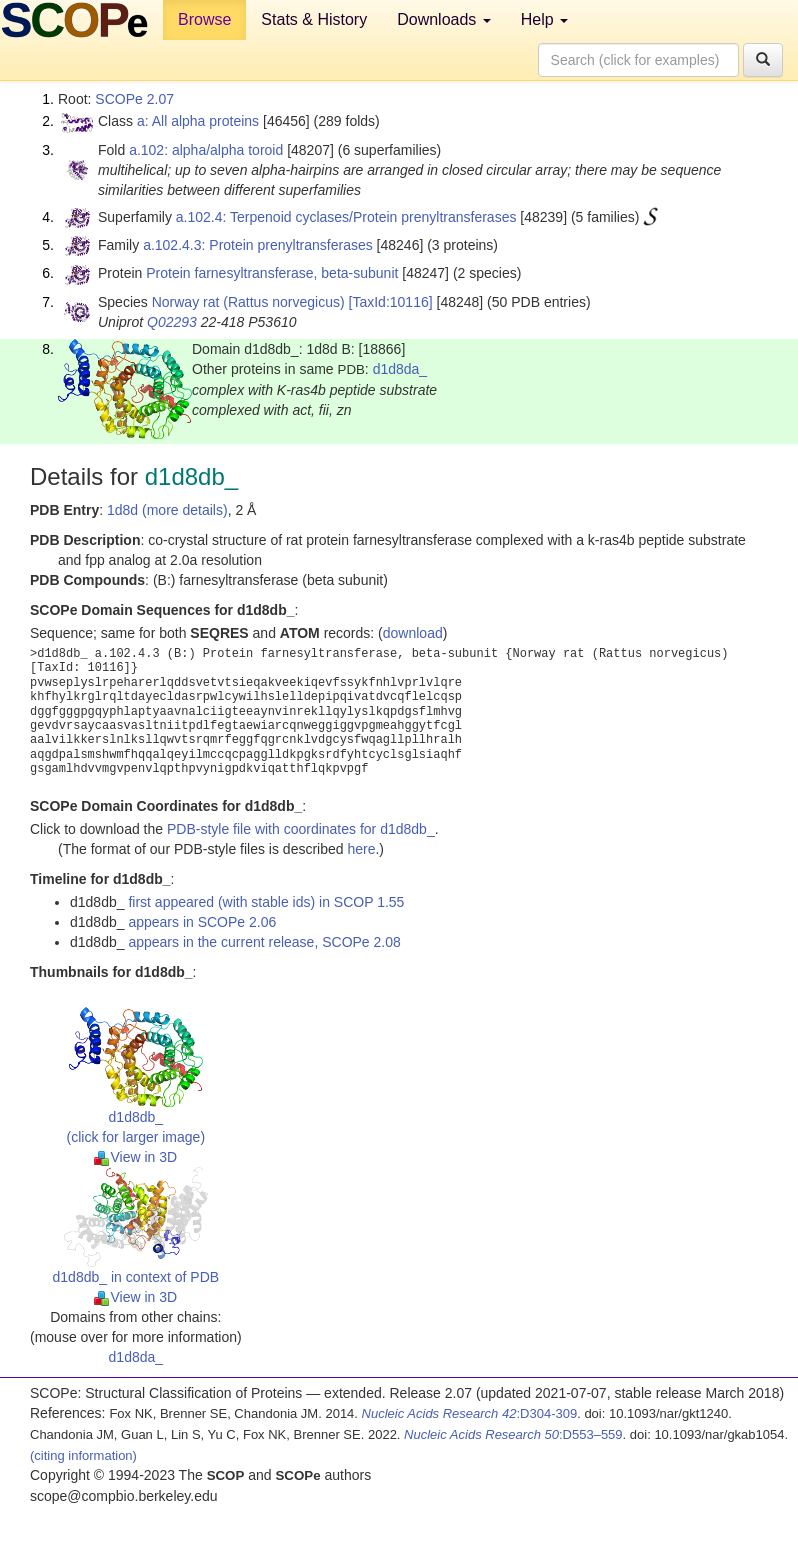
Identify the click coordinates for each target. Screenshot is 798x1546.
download (413, 633)
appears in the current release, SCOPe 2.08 (264, 942)
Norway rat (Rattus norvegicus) (248, 302)
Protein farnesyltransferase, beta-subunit (272, 273)
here (361, 849)
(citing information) (83, 1455)
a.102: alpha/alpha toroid (206, 150)
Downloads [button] (444, 19)
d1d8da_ (400, 369)
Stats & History (314, 19)
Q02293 (172, 322)
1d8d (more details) (167, 510)
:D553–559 (513, 1434)
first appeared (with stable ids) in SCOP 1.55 (266, 902)
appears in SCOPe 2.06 (202, 922)
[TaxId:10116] (391, 302)
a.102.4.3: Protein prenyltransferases (258, 245)
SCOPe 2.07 (134, 99)
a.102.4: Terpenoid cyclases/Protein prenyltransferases (346, 217)
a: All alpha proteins (198, 121)
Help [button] (544, 19)
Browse (204, 19)
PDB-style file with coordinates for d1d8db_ (301, 829)
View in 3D (135, 1157)
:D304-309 (470, 1413)
